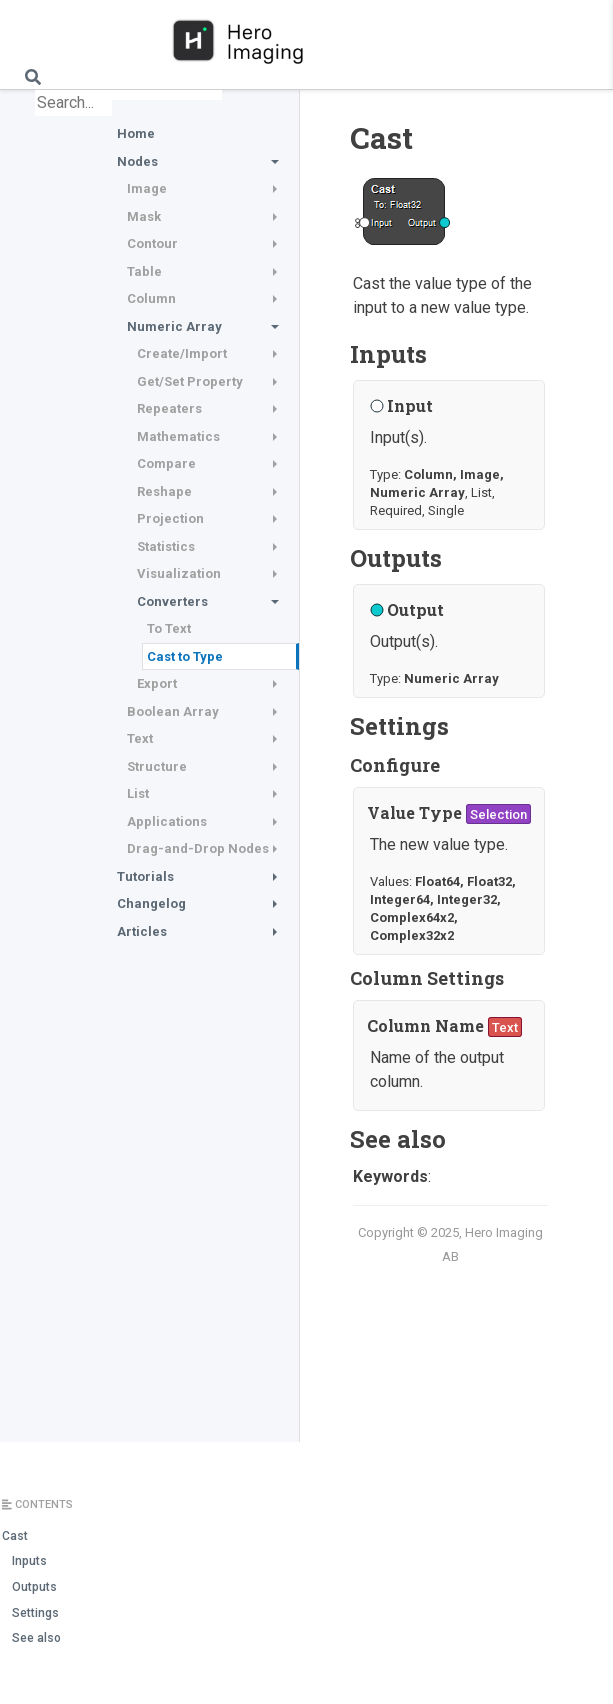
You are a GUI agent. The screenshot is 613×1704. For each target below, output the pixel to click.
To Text (169, 628)
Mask (144, 216)
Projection (170, 518)
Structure (157, 766)
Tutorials (145, 876)
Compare (166, 463)
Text (140, 738)
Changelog (151, 903)
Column (151, 298)
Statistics (166, 546)
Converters (172, 601)
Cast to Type (185, 656)
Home (136, 133)
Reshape (164, 491)
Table (144, 271)
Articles (142, 931)
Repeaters (169, 408)
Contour (152, 243)
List (138, 793)
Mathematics (178, 436)
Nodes (137, 161)
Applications (167, 821)
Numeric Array (174, 326)
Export (157, 683)
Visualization (179, 573)
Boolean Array (173, 711)
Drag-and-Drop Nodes (198, 848)
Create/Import (182, 353)
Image (147, 188)
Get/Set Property (190, 381)
